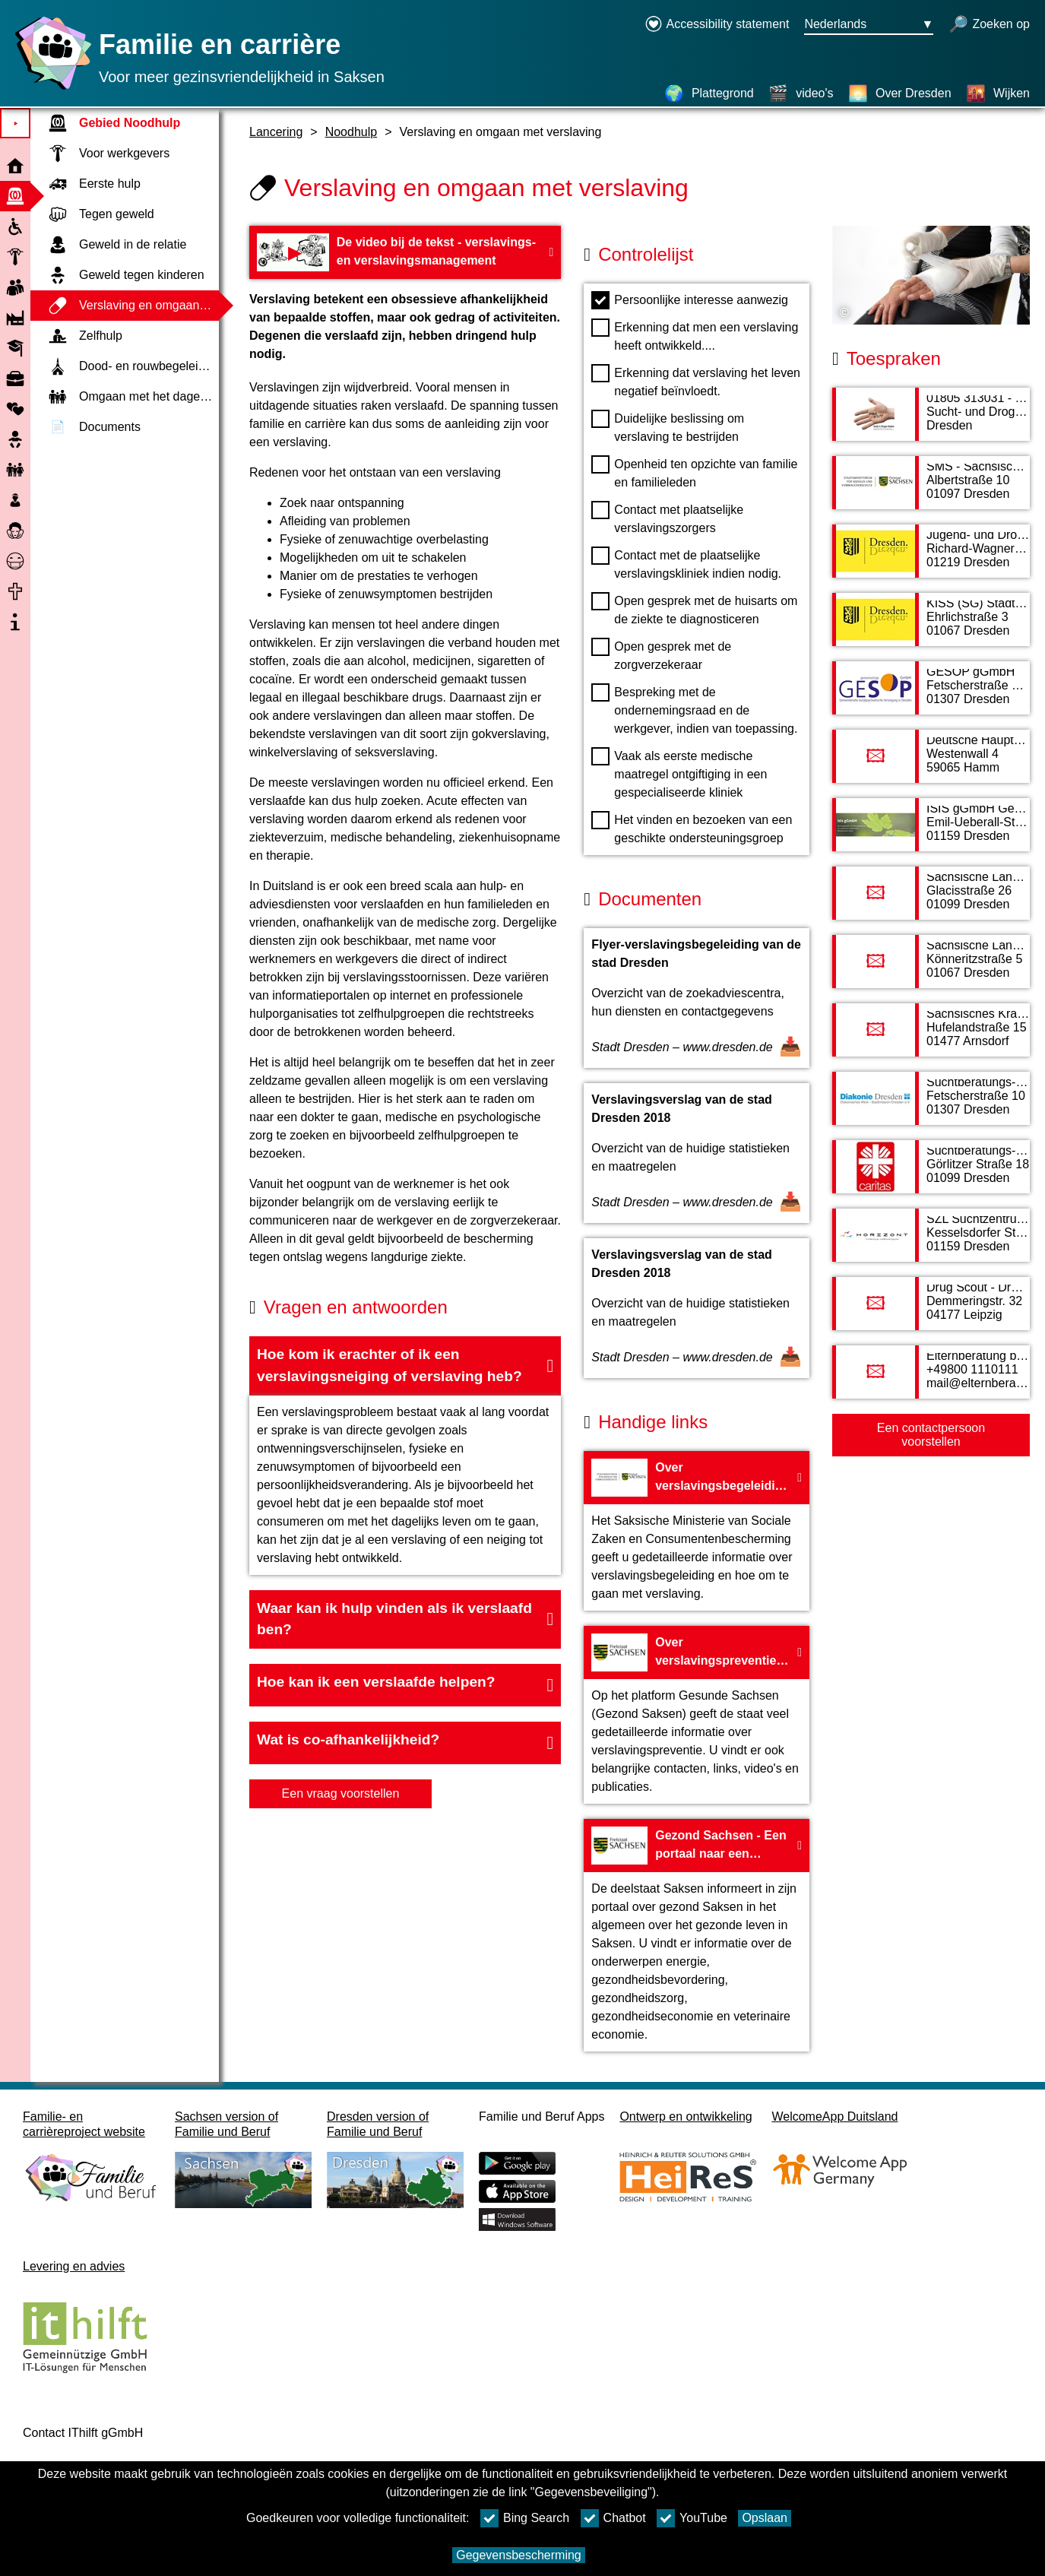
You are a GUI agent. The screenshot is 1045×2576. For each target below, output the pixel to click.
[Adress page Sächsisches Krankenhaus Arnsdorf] (931, 1037)
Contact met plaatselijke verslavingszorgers (667, 517)
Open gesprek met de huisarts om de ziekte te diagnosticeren (694, 609)
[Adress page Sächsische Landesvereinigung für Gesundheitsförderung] (931, 969)
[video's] (801, 93)
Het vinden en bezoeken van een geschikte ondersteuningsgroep (691, 827)
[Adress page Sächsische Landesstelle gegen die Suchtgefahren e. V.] (931, 901)
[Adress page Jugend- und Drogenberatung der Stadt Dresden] (931, 558)
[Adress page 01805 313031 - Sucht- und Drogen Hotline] (931, 422)
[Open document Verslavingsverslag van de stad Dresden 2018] (696, 1153)
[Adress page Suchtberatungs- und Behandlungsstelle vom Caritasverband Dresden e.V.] (931, 1174)
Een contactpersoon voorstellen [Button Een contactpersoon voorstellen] (931, 1434)
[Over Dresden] (899, 93)
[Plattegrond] (709, 93)
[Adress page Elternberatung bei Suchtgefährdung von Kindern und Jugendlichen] (931, 1379)
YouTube (692, 2518)
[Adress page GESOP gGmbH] (931, 695)
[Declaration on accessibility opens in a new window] (717, 25)
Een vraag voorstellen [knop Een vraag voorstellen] (341, 1793)
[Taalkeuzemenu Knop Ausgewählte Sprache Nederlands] (868, 25)
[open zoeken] (989, 25)
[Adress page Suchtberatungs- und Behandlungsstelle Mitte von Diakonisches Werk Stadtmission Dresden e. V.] (931, 1106)
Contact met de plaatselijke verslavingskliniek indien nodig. (686, 563)
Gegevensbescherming (518, 2555)
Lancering (275, 131)
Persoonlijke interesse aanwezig (689, 300)
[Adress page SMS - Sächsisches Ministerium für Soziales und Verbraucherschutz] (931, 490)
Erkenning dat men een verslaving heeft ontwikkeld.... (694, 335)
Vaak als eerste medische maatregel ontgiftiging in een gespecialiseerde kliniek (679, 773)
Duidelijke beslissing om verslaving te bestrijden (667, 426)
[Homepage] (49, 89)
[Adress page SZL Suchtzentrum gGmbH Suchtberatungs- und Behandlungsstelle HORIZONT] (931, 1243)
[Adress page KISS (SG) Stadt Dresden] (931, 627)
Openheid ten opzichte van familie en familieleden (694, 472)
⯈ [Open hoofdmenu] (15, 123)
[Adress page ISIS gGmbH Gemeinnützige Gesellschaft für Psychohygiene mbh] (931, 832)
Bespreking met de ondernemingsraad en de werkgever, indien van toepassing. (694, 709)
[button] (405, 1366)
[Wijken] (998, 93)
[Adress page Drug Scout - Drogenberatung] (931, 1311)
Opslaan (764, 2517)
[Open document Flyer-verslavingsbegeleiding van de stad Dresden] (696, 998)
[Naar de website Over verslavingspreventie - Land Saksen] (696, 1715)
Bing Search (524, 2518)
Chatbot (613, 2518)
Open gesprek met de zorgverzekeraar (661, 654)
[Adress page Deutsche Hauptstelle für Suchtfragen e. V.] (931, 764)
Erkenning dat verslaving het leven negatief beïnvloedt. (695, 381)
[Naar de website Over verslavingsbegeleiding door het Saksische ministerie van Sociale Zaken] (696, 1531)
